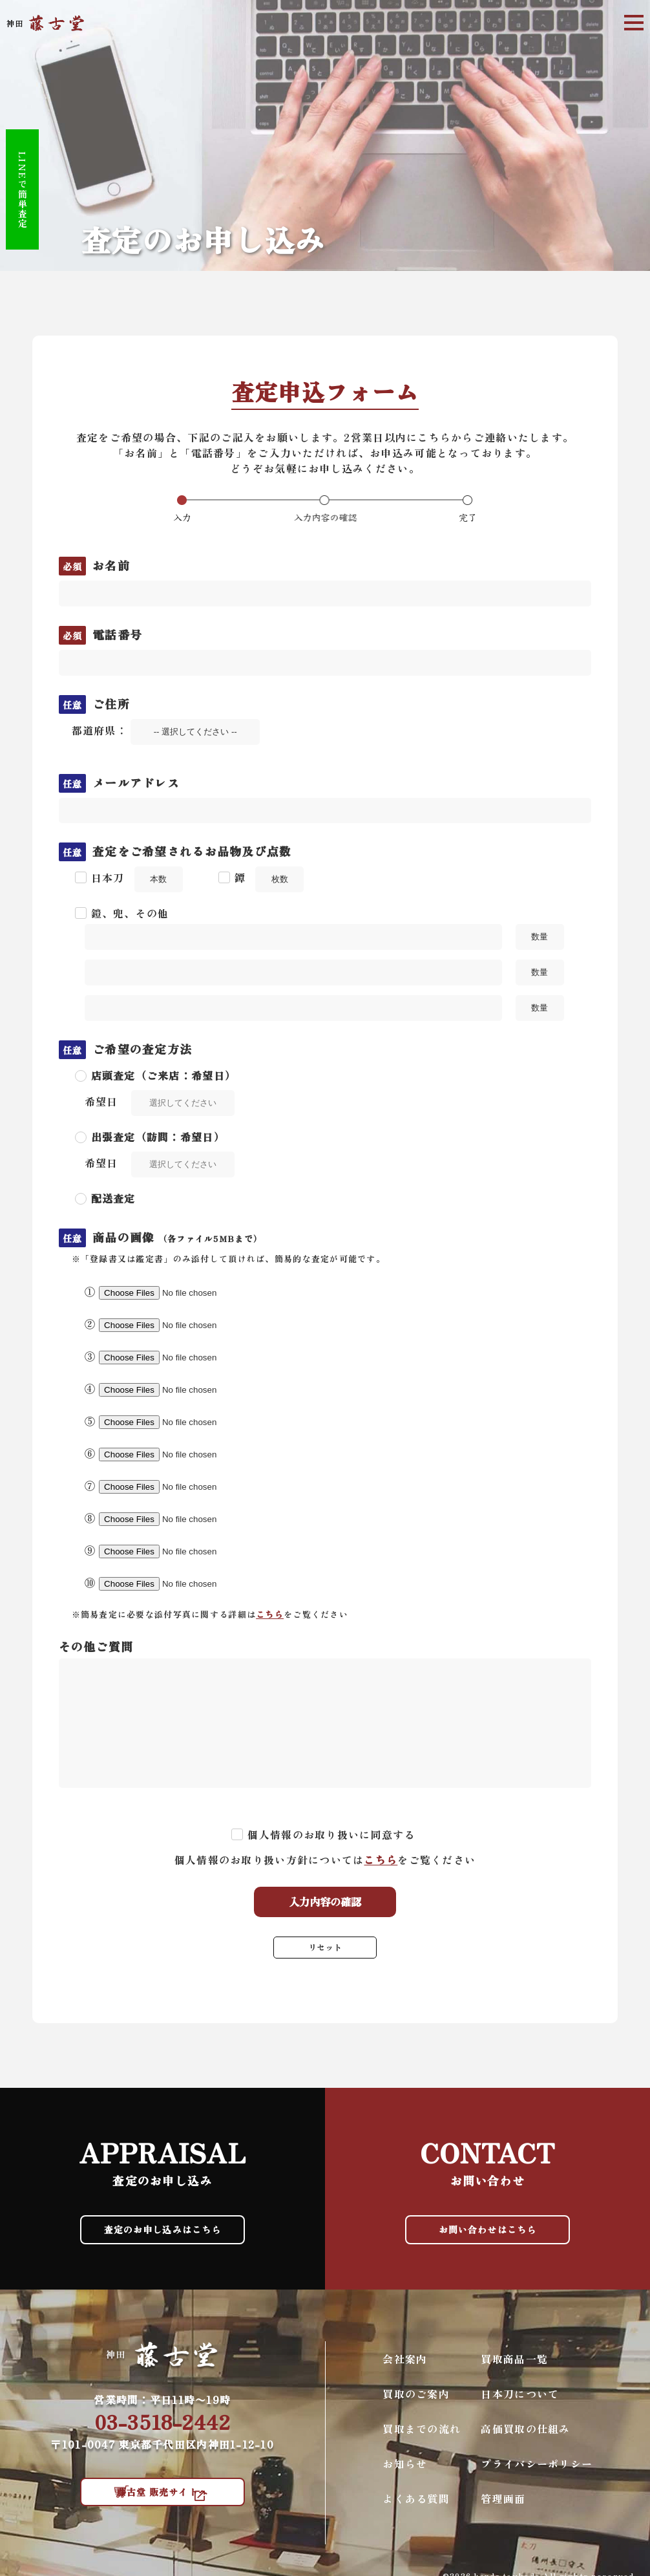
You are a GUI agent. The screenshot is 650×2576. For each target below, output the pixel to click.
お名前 (94, 565)
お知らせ (405, 2473)
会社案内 (405, 2368)
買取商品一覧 (514, 2368)
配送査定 (113, 1198)
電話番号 (101, 634)
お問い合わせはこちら (487, 2234)
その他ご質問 (96, 1646)
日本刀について (520, 2403)
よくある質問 (416, 2508)
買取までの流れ (422, 2438)
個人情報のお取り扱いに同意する (331, 1834)
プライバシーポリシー (536, 2473)
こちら (270, 1614)
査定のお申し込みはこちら (162, 2234)
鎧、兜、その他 (130, 913)
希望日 (101, 1101)
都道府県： (166, 730)
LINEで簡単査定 (33, 187)
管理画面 (503, 2508)
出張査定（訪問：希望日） (158, 1136)
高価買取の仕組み (525, 2438)
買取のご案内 (416, 2403)
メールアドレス (119, 782)
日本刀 (108, 877)
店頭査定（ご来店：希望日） (163, 1075)
